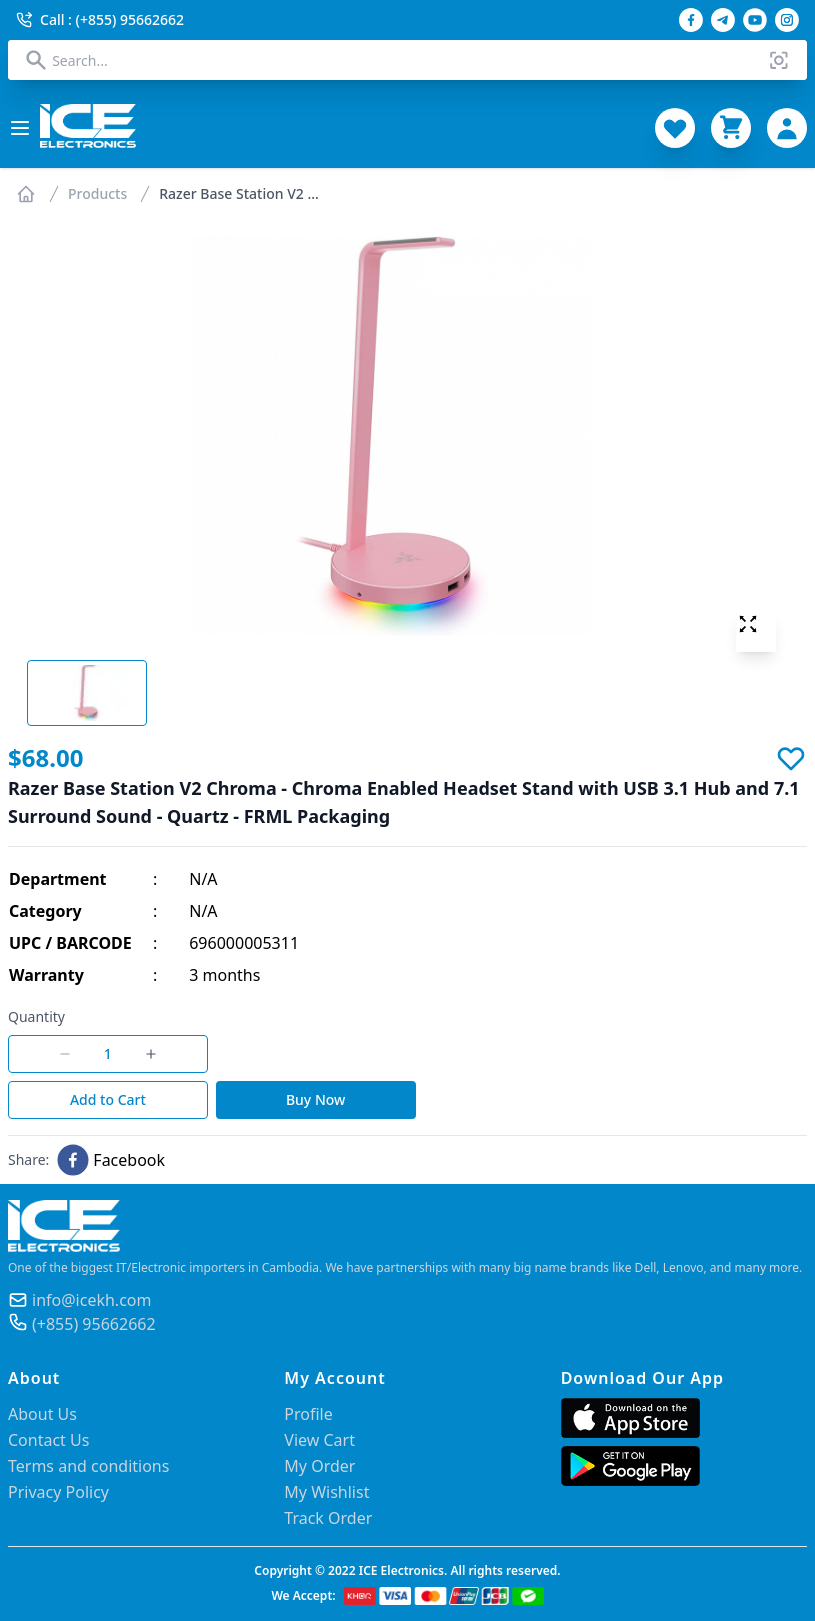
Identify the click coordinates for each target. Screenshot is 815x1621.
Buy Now (315, 1099)
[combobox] (407, 60)
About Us (42, 1414)
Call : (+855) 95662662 (100, 19)
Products (97, 193)
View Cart (319, 1440)
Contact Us (48, 1440)
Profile (308, 1414)
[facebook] (111, 1160)
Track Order (328, 1518)
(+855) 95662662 (94, 1324)
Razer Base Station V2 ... (239, 193)
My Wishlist (326, 1492)
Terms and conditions (88, 1466)
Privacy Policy (58, 1492)
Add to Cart (108, 1099)
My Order (319, 1466)
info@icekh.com (91, 1300)
